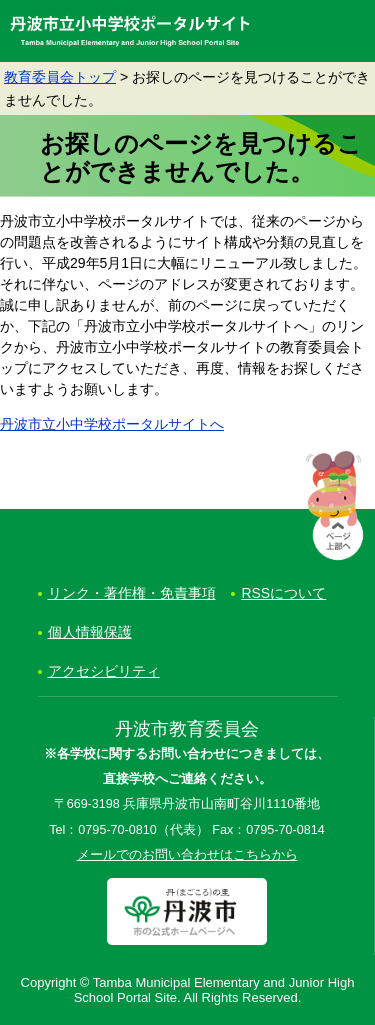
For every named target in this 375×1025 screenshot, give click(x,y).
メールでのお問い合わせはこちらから (187, 855)
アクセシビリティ (104, 671)
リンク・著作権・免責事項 (132, 593)
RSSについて (283, 593)
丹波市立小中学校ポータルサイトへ (112, 424)
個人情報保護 (90, 632)
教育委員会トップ (60, 77)
